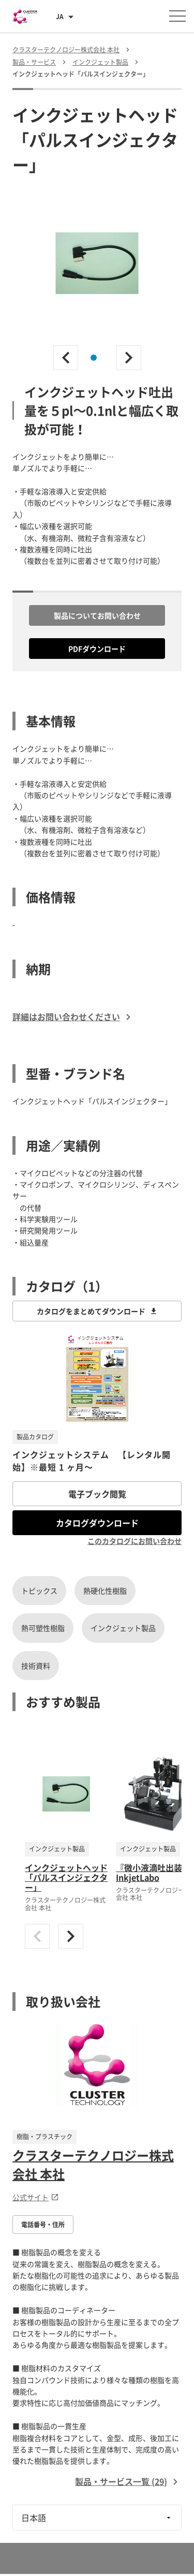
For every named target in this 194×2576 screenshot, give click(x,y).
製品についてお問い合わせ (97, 615)
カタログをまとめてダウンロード (97, 1311)
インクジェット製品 (123, 1628)
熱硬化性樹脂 (105, 1590)
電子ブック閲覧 (97, 1494)
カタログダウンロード (97, 1523)
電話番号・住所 (43, 2224)
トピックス (39, 1590)
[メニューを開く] (177, 16)
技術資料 (35, 1665)
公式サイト (35, 2197)
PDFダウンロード (97, 648)
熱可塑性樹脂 (43, 1628)
